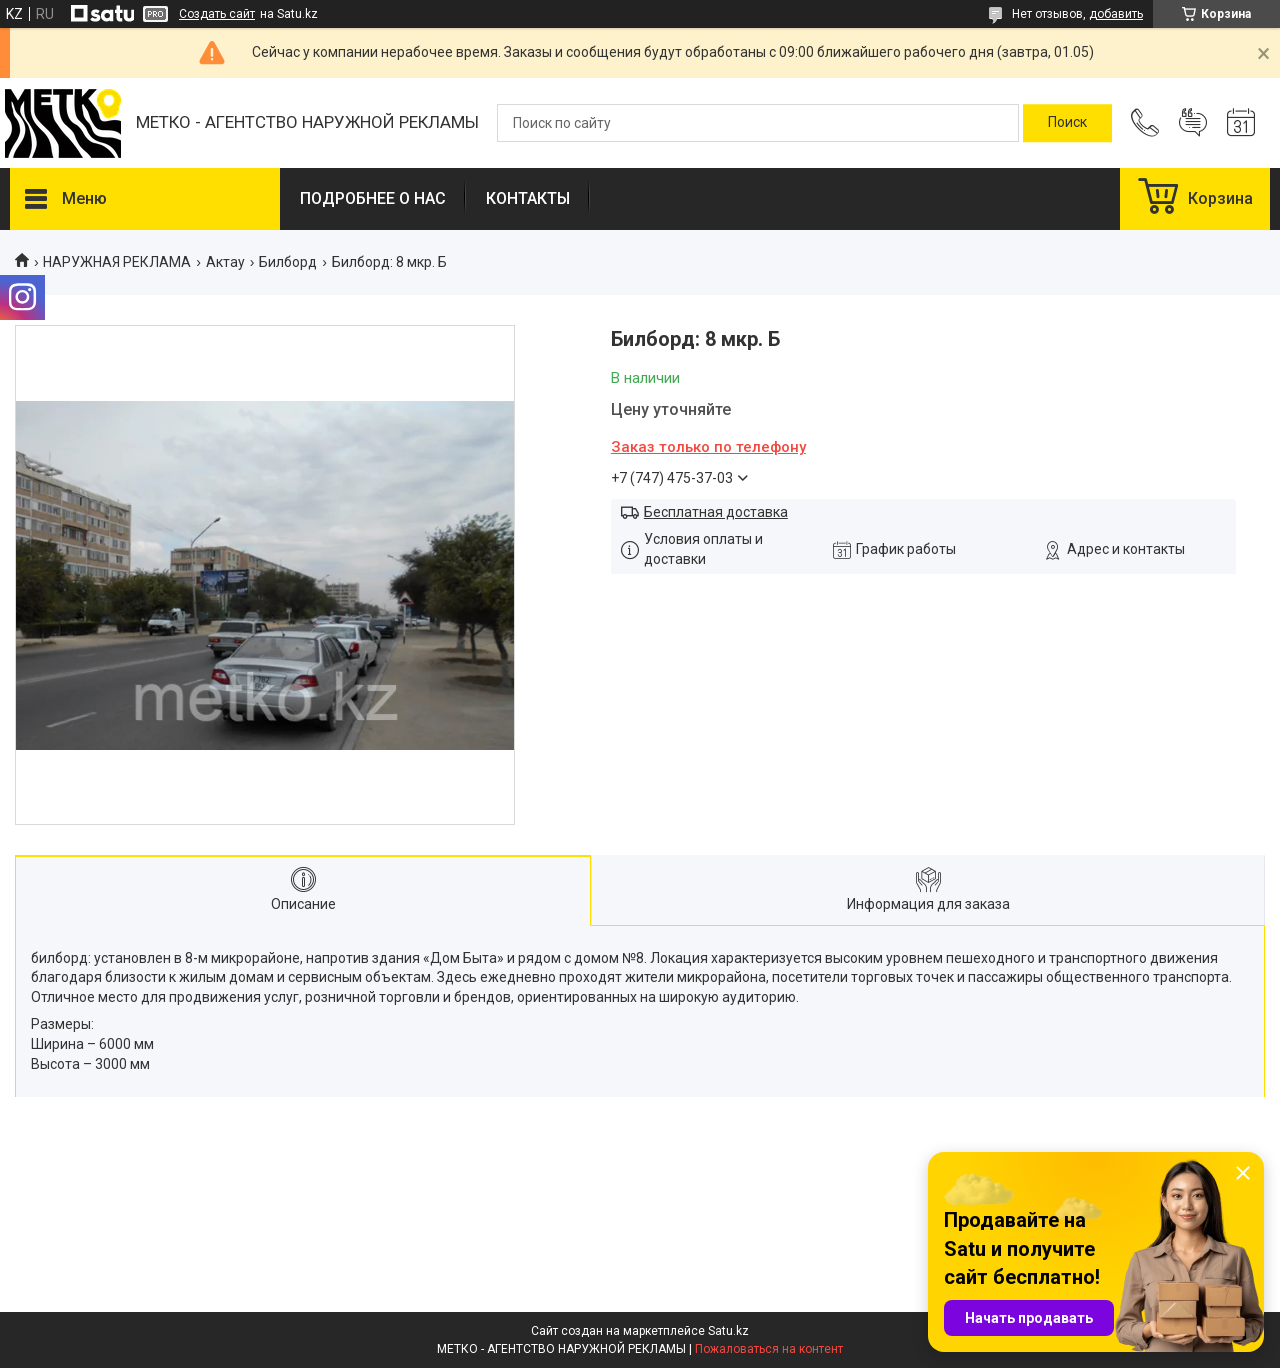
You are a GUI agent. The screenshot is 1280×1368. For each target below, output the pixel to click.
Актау (225, 262)
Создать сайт (217, 14)
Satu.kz (728, 1331)
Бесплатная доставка (716, 512)
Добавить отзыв (1193, 123)
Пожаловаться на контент (769, 1349)
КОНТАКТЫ (528, 198)
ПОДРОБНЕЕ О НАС (373, 198)
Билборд (288, 262)
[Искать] (1067, 123)
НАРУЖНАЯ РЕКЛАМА (117, 262)
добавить (1116, 14)
